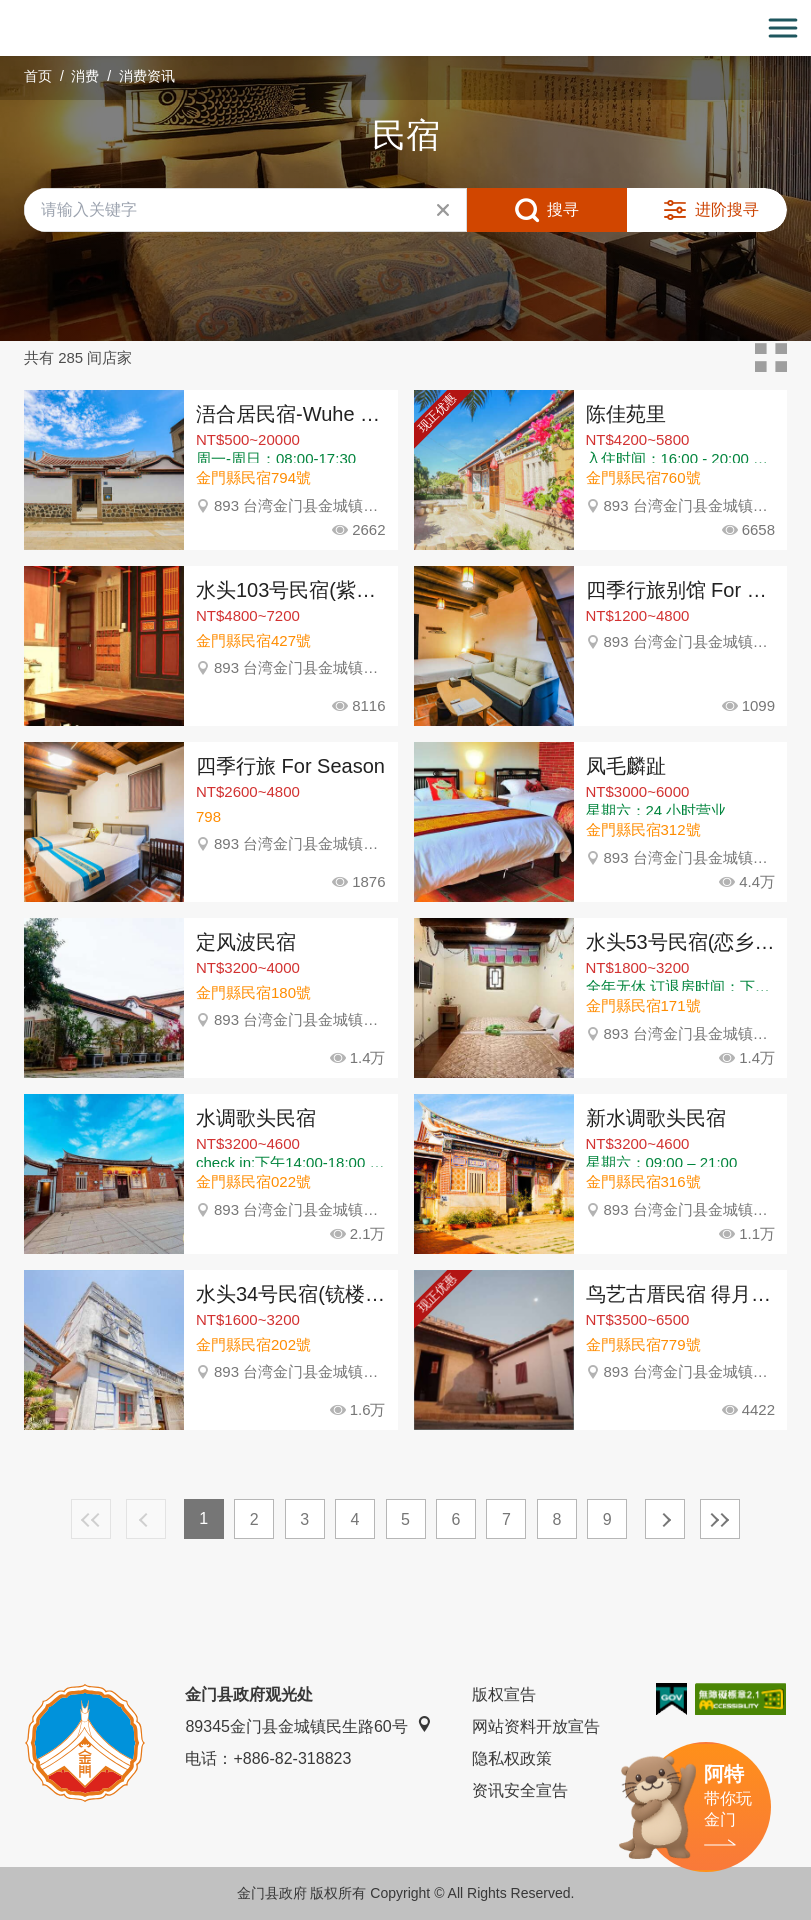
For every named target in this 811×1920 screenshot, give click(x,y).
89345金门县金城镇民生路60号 (308, 1725)
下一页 (665, 1519)
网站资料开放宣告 (536, 1726)
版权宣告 (504, 1694)
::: (6, 11)
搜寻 (563, 209)
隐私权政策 (512, 1758)
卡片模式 (771, 358)
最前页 (91, 1519)
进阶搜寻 (727, 209)
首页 (38, 76)
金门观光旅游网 (406, 28)
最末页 (720, 1519)
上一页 (146, 1519)
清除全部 (443, 210)
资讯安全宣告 (520, 1790)
